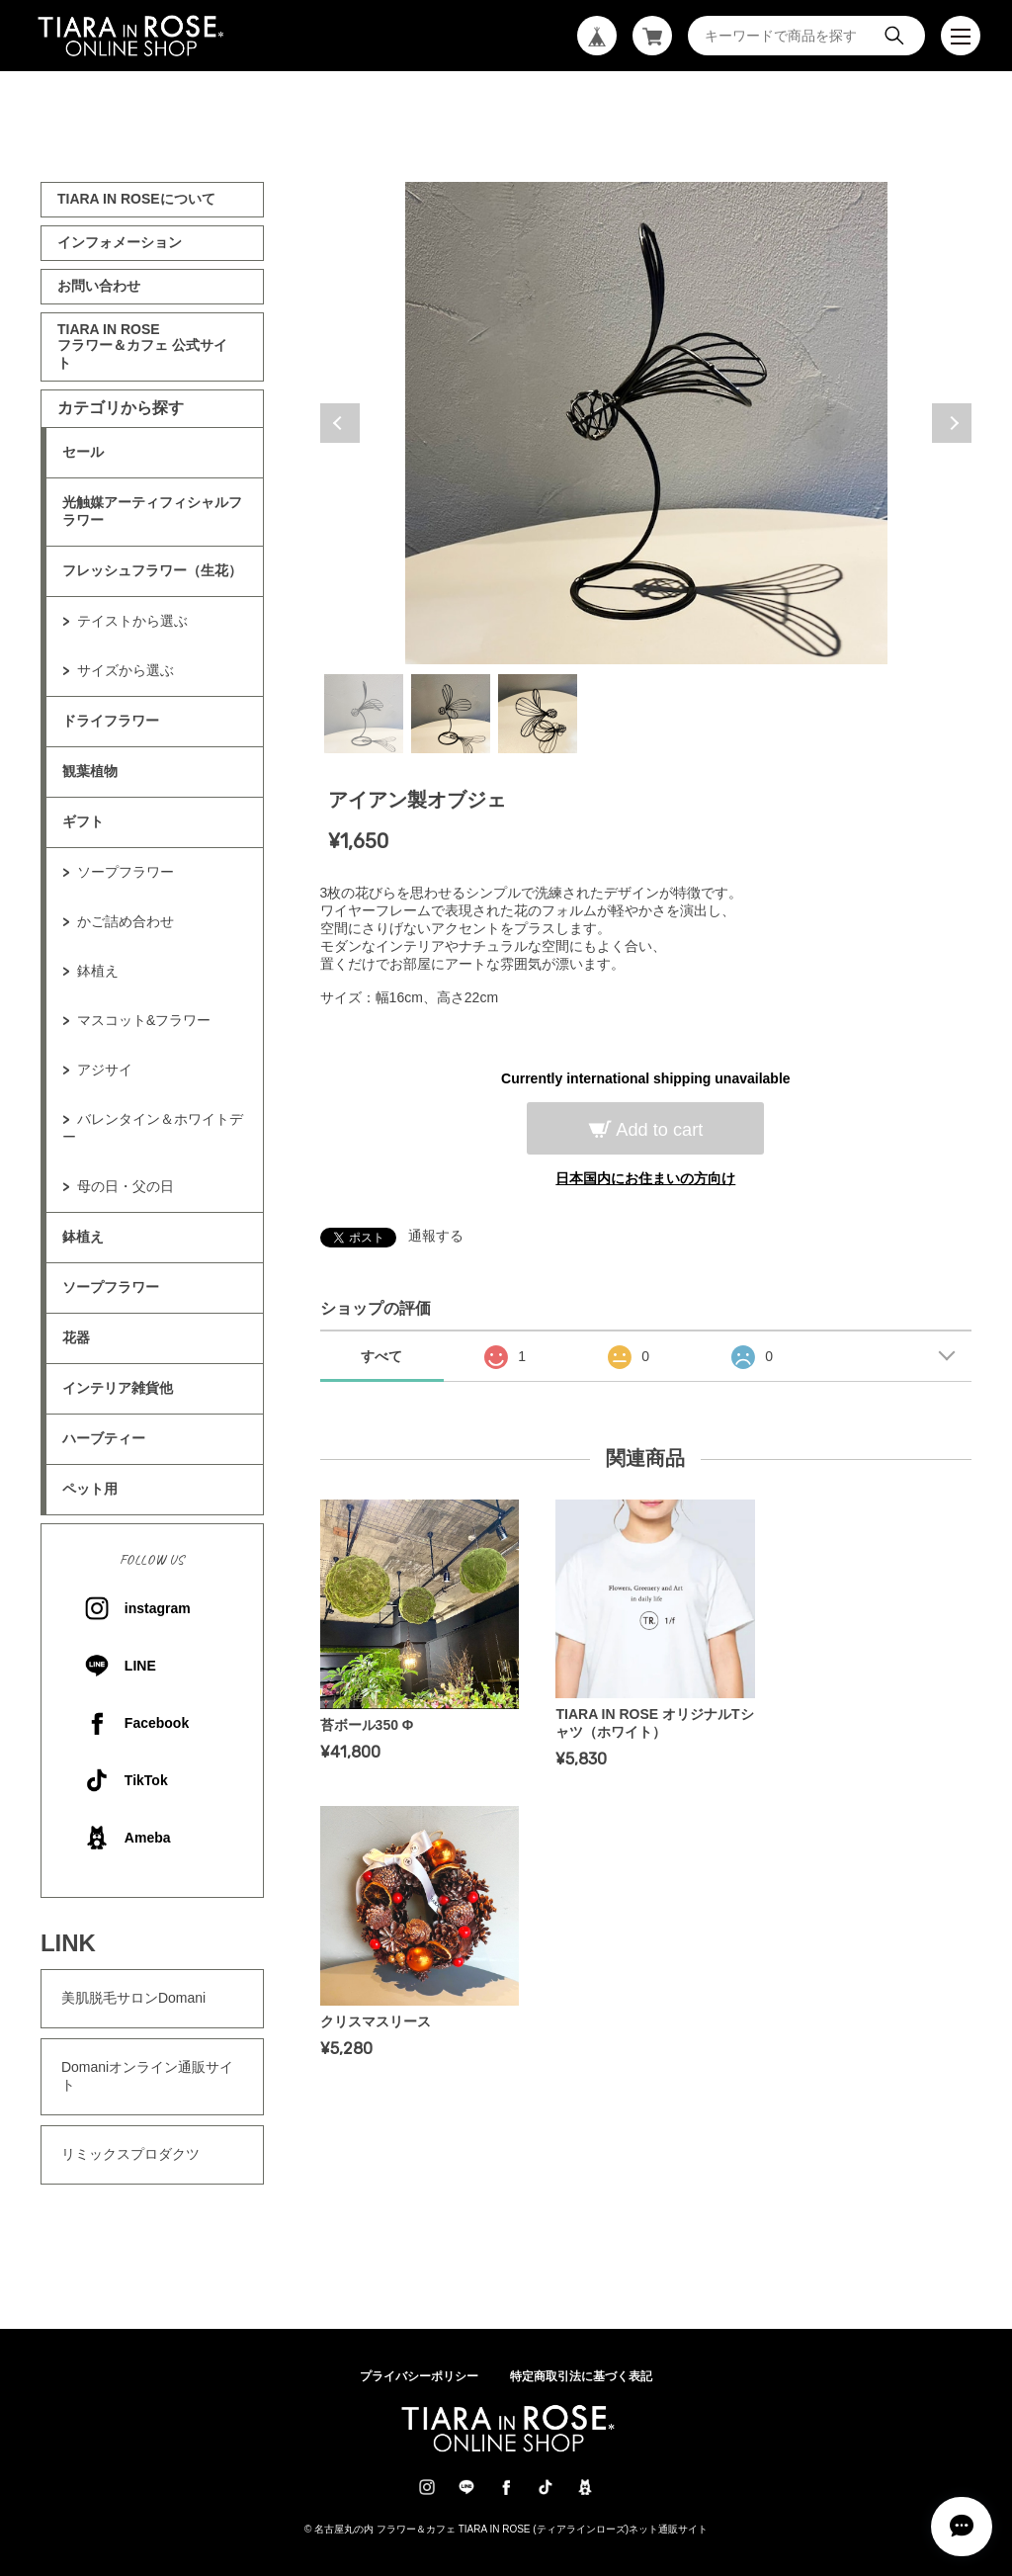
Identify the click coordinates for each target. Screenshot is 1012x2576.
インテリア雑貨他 (117, 1388)
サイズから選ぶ (125, 670)
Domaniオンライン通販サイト (147, 2076)
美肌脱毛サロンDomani (133, 1998)
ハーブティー (103, 1438)
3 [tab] (537, 713)
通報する (436, 1236)
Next (951, 423)
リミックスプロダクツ (130, 2154)
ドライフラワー (110, 721)
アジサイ (104, 1069)
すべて (381, 1356)
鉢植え (98, 971)
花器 (76, 1337)
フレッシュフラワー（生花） (152, 570)
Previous (340, 423)
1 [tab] (363, 713)
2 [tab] (450, 713)
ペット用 (90, 1489)
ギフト (83, 821)
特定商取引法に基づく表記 (581, 2376)
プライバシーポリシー (419, 2376)
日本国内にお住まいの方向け (645, 1178)
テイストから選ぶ (132, 621)
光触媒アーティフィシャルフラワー (152, 511)
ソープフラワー (125, 872)
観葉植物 (90, 771)
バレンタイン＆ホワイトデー (152, 1128)
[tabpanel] (646, 423)
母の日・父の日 (125, 1186)
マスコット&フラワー (144, 1020)
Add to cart (657, 1130)
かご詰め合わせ (125, 921)
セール (83, 452)
